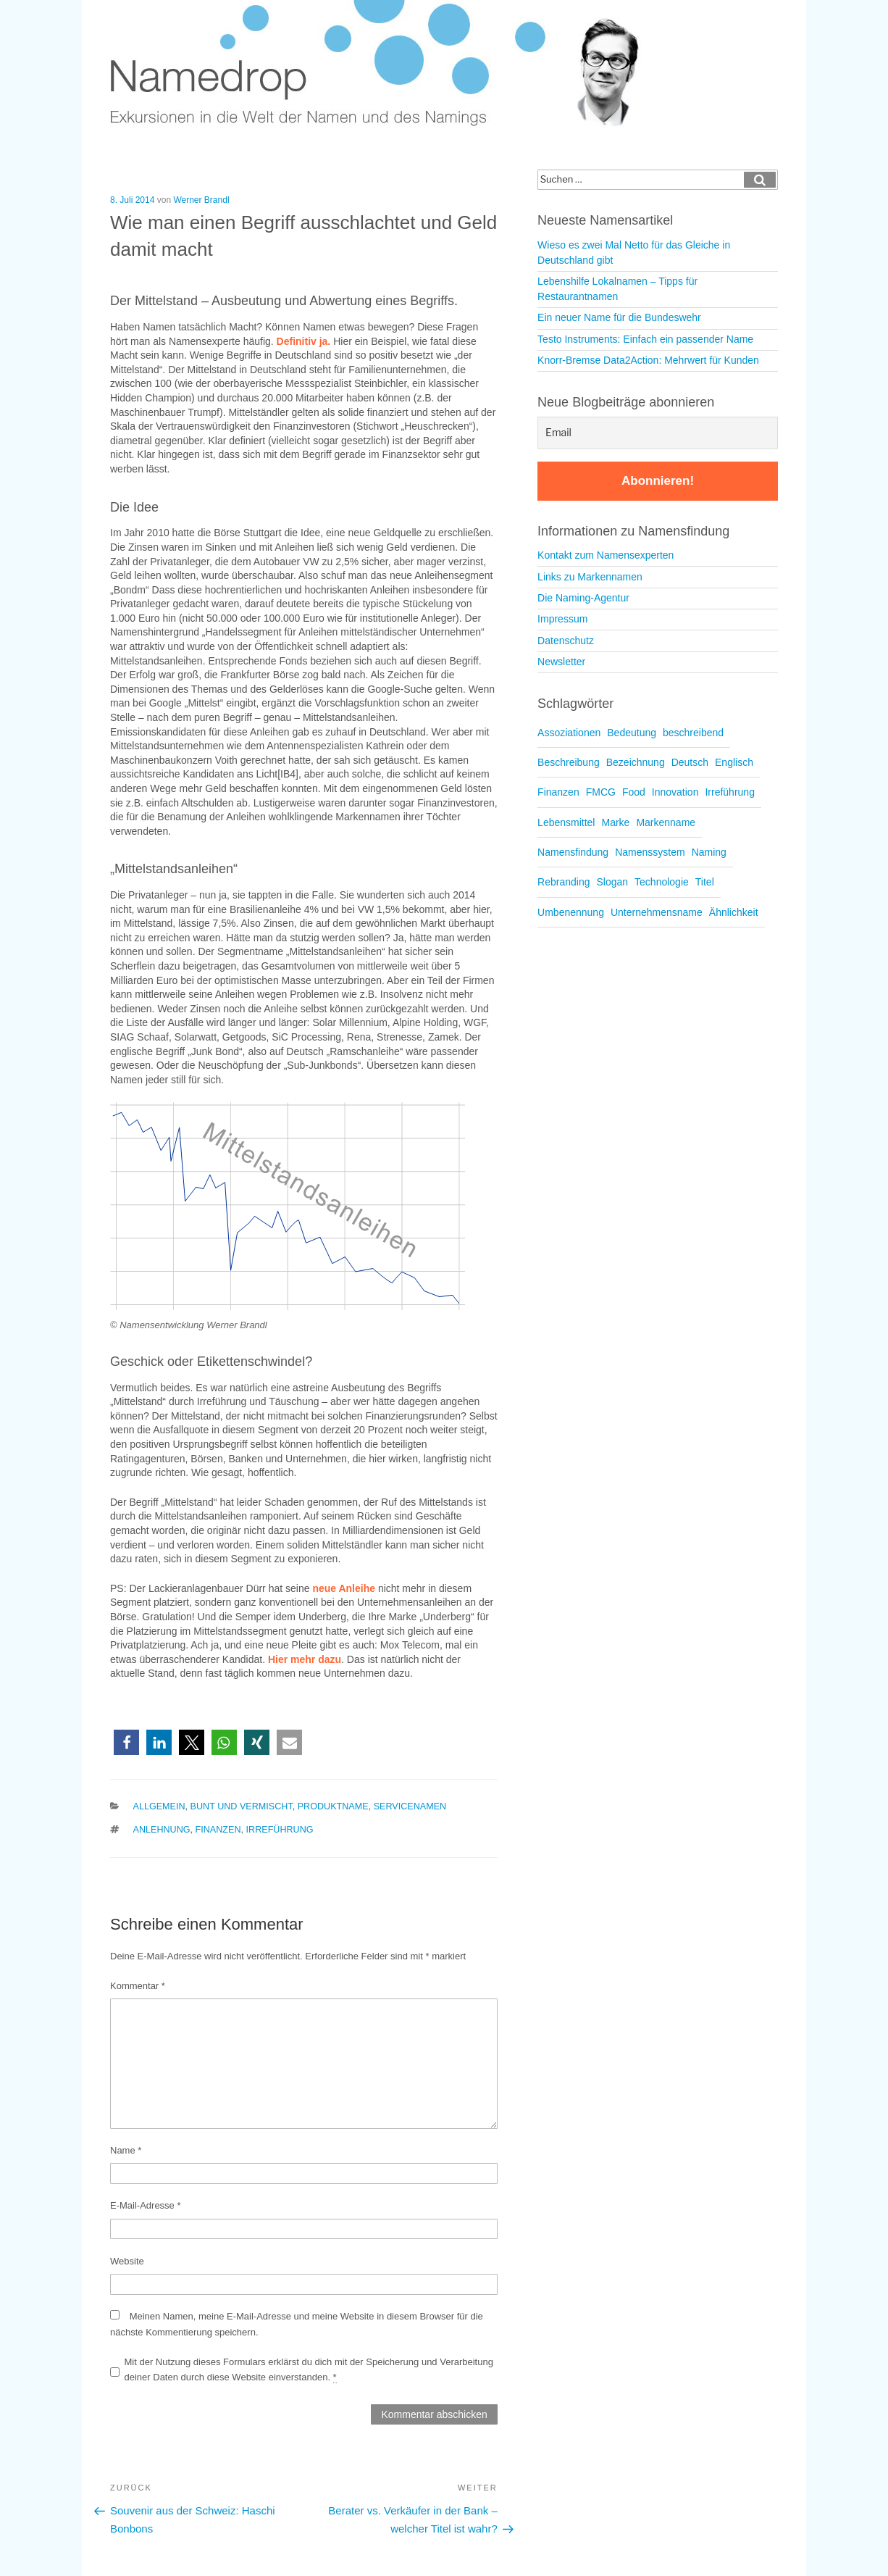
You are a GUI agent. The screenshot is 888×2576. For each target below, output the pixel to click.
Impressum (562, 619)
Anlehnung (161, 1830)
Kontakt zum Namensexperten (605, 555)
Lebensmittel (566, 822)
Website (127, 2261)
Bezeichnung (635, 762)
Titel (704, 882)
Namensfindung (572, 852)
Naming (709, 852)
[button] (126, 1742)
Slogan (612, 882)
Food (633, 792)
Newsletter (561, 661)
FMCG (601, 792)
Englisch (734, 762)
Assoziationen (568, 732)
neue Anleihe (343, 1588)
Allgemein (159, 1806)
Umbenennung (570, 912)
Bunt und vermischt (241, 1806)
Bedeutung (631, 732)
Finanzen (218, 1830)
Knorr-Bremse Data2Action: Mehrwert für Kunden (648, 360)
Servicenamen (410, 1806)
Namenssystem (649, 852)
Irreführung (280, 1830)
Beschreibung (568, 762)
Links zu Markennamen (589, 577)
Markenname (665, 822)
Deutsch (689, 762)
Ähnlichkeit (733, 912)
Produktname (333, 1806)
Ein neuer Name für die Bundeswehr (619, 317)
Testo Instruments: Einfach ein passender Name (645, 339)
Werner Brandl (201, 200)
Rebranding (563, 882)
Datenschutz (565, 640)
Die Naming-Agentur (583, 598)
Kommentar (137, 1985)
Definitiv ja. (304, 341)
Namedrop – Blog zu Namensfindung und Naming (385, 65)
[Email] (657, 433)
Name (125, 2150)
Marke (615, 822)
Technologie (661, 882)
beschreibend (693, 732)
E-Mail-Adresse (145, 2205)
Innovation (675, 792)
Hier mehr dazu (304, 1659)
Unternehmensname (657, 912)
